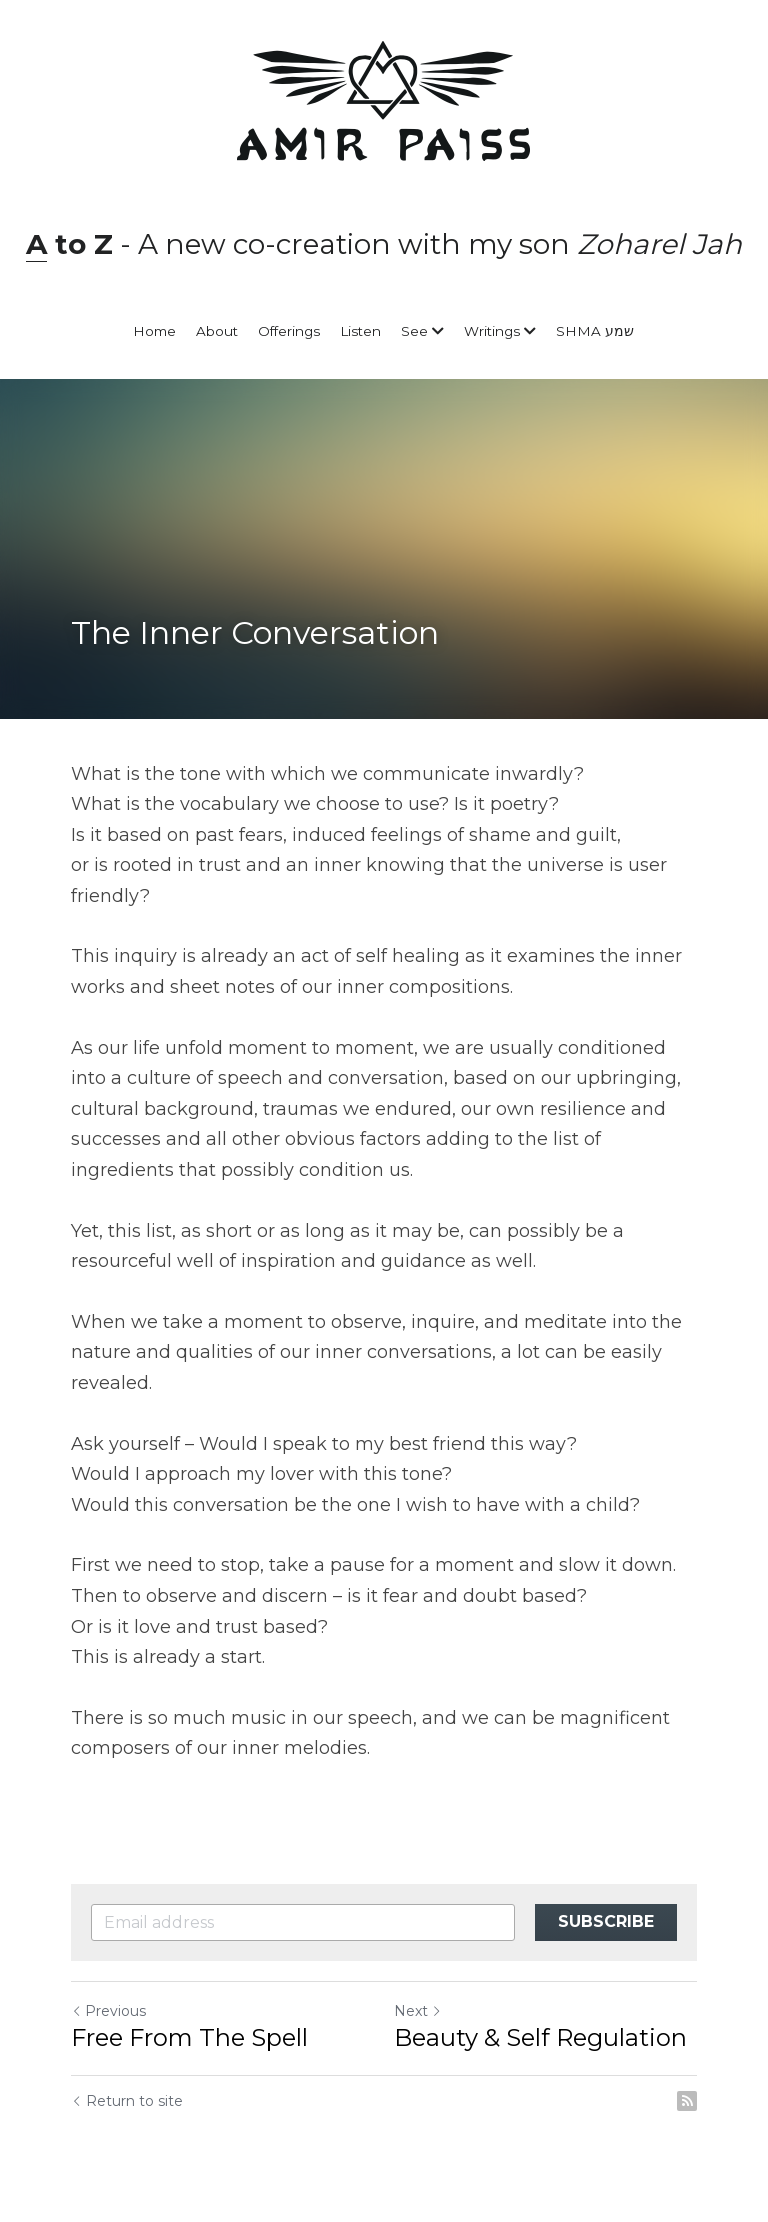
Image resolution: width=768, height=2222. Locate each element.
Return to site (127, 2101)
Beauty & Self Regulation (540, 2037)
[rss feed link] (687, 2101)
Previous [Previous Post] (108, 2011)
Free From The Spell (189, 2037)
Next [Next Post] (418, 2011)
